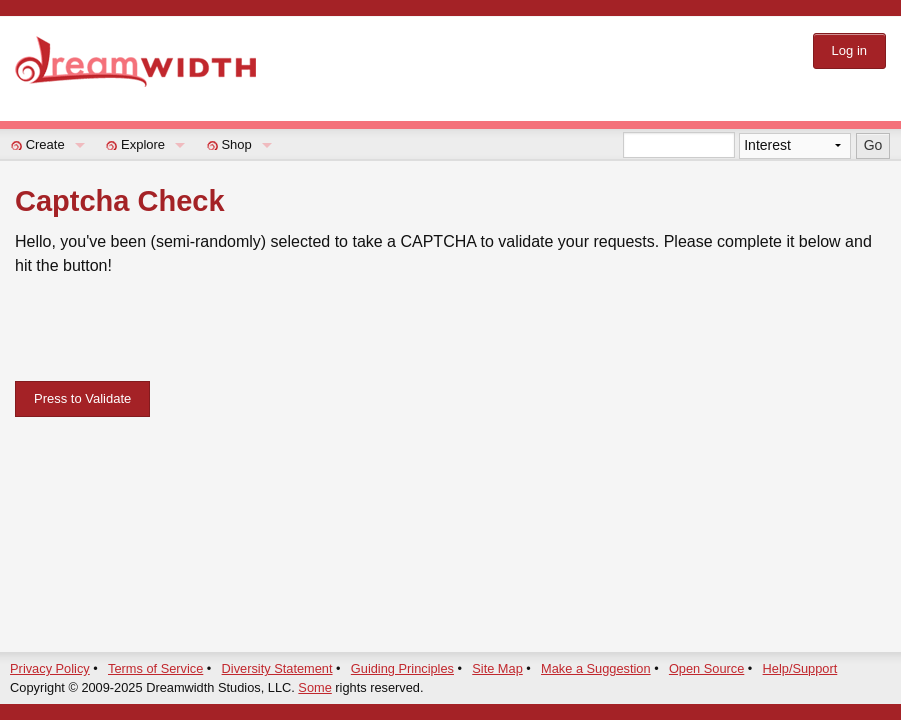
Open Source (706, 668)
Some (314, 687)
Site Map (497, 668)
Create (45, 144)
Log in (849, 50)
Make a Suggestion (596, 668)
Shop (236, 144)
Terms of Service (155, 668)
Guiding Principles (402, 668)
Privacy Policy (50, 668)
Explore (143, 144)
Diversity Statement (277, 668)
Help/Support (800, 668)
